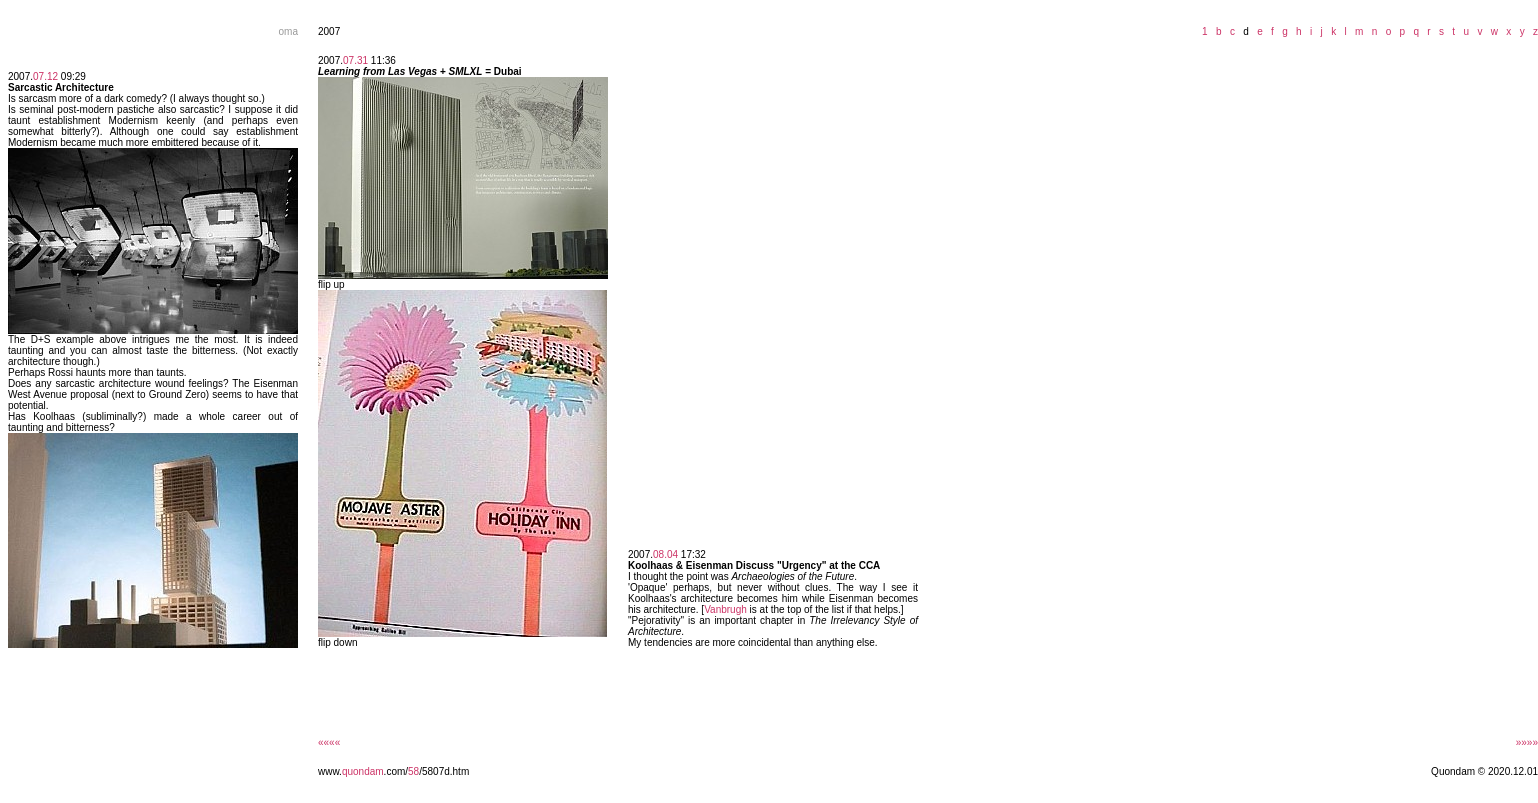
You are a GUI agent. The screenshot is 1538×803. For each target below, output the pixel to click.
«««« (329, 742)
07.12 (45, 76)
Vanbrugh (725, 609)
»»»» (1527, 742)
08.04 (665, 554)
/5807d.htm (444, 771)
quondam (363, 771)
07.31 (355, 60)
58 (413, 771)
